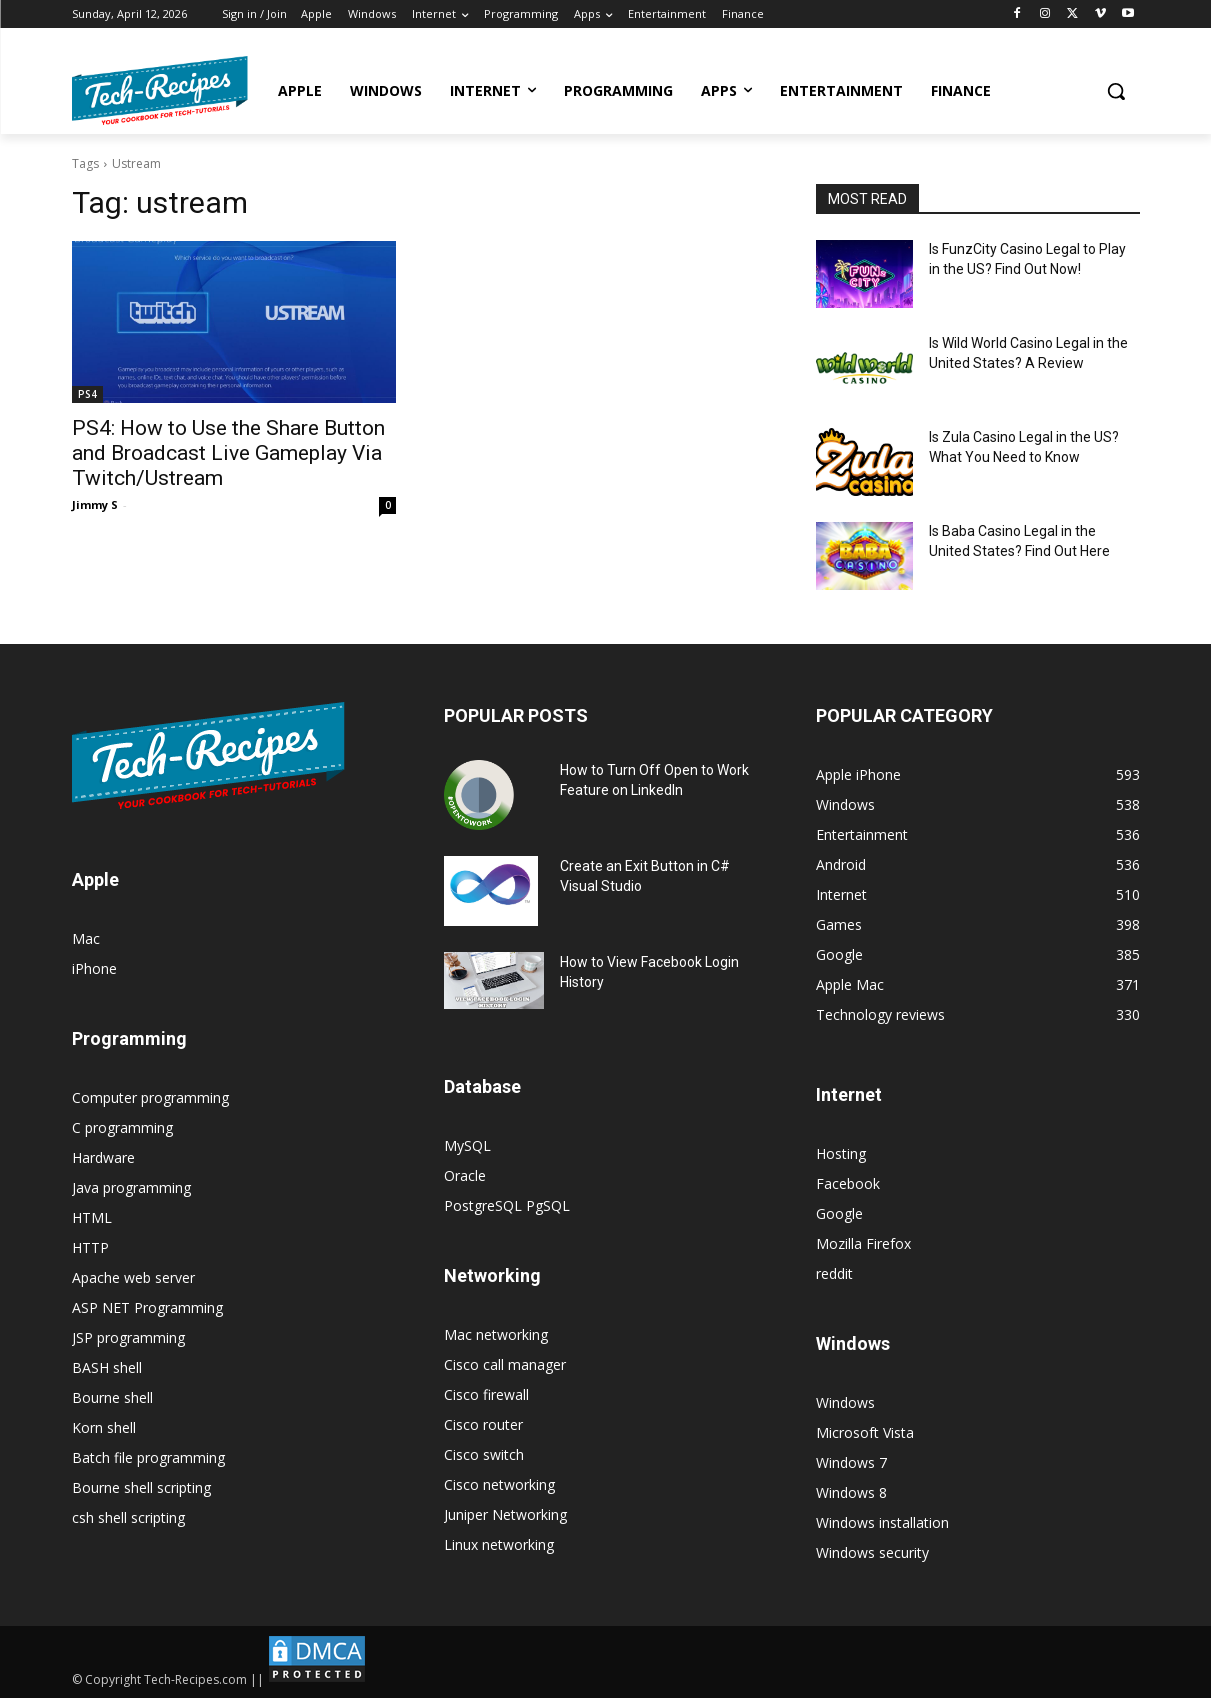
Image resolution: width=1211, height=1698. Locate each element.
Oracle (465, 1175)
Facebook (848, 1183)
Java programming (131, 1187)
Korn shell (104, 1427)
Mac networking (496, 1334)
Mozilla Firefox (863, 1243)
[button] (1116, 91)
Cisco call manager (505, 1364)
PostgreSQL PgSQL (507, 1205)
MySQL (467, 1145)
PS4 (87, 394)
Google (839, 1213)
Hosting (841, 1153)
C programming (122, 1127)
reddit (834, 1273)
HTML (92, 1217)
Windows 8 (851, 1492)
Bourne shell (112, 1397)
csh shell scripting (128, 1517)
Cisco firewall (486, 1394)
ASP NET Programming (147, 1307)
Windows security (872, 1552)
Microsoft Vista (865, 1432)
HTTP (90, 1247)
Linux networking (499, 1544)
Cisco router (483, 1424)
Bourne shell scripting (141, 1487)
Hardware (103, 1157)
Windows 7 (851, 1462)
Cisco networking (499, 1484)
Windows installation (882, 1522)
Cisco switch (484, 1454)
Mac (86, 938)
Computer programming (150, 1097)
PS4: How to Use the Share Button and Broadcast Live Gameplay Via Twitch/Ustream (228, 453)
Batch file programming (148, 1457)
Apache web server (133, 1277)
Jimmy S (95, 504)
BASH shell (107, 1367)
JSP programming (128, 1337)
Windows (845, 1402)
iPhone (94, 968)
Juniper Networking (505, 1514)
